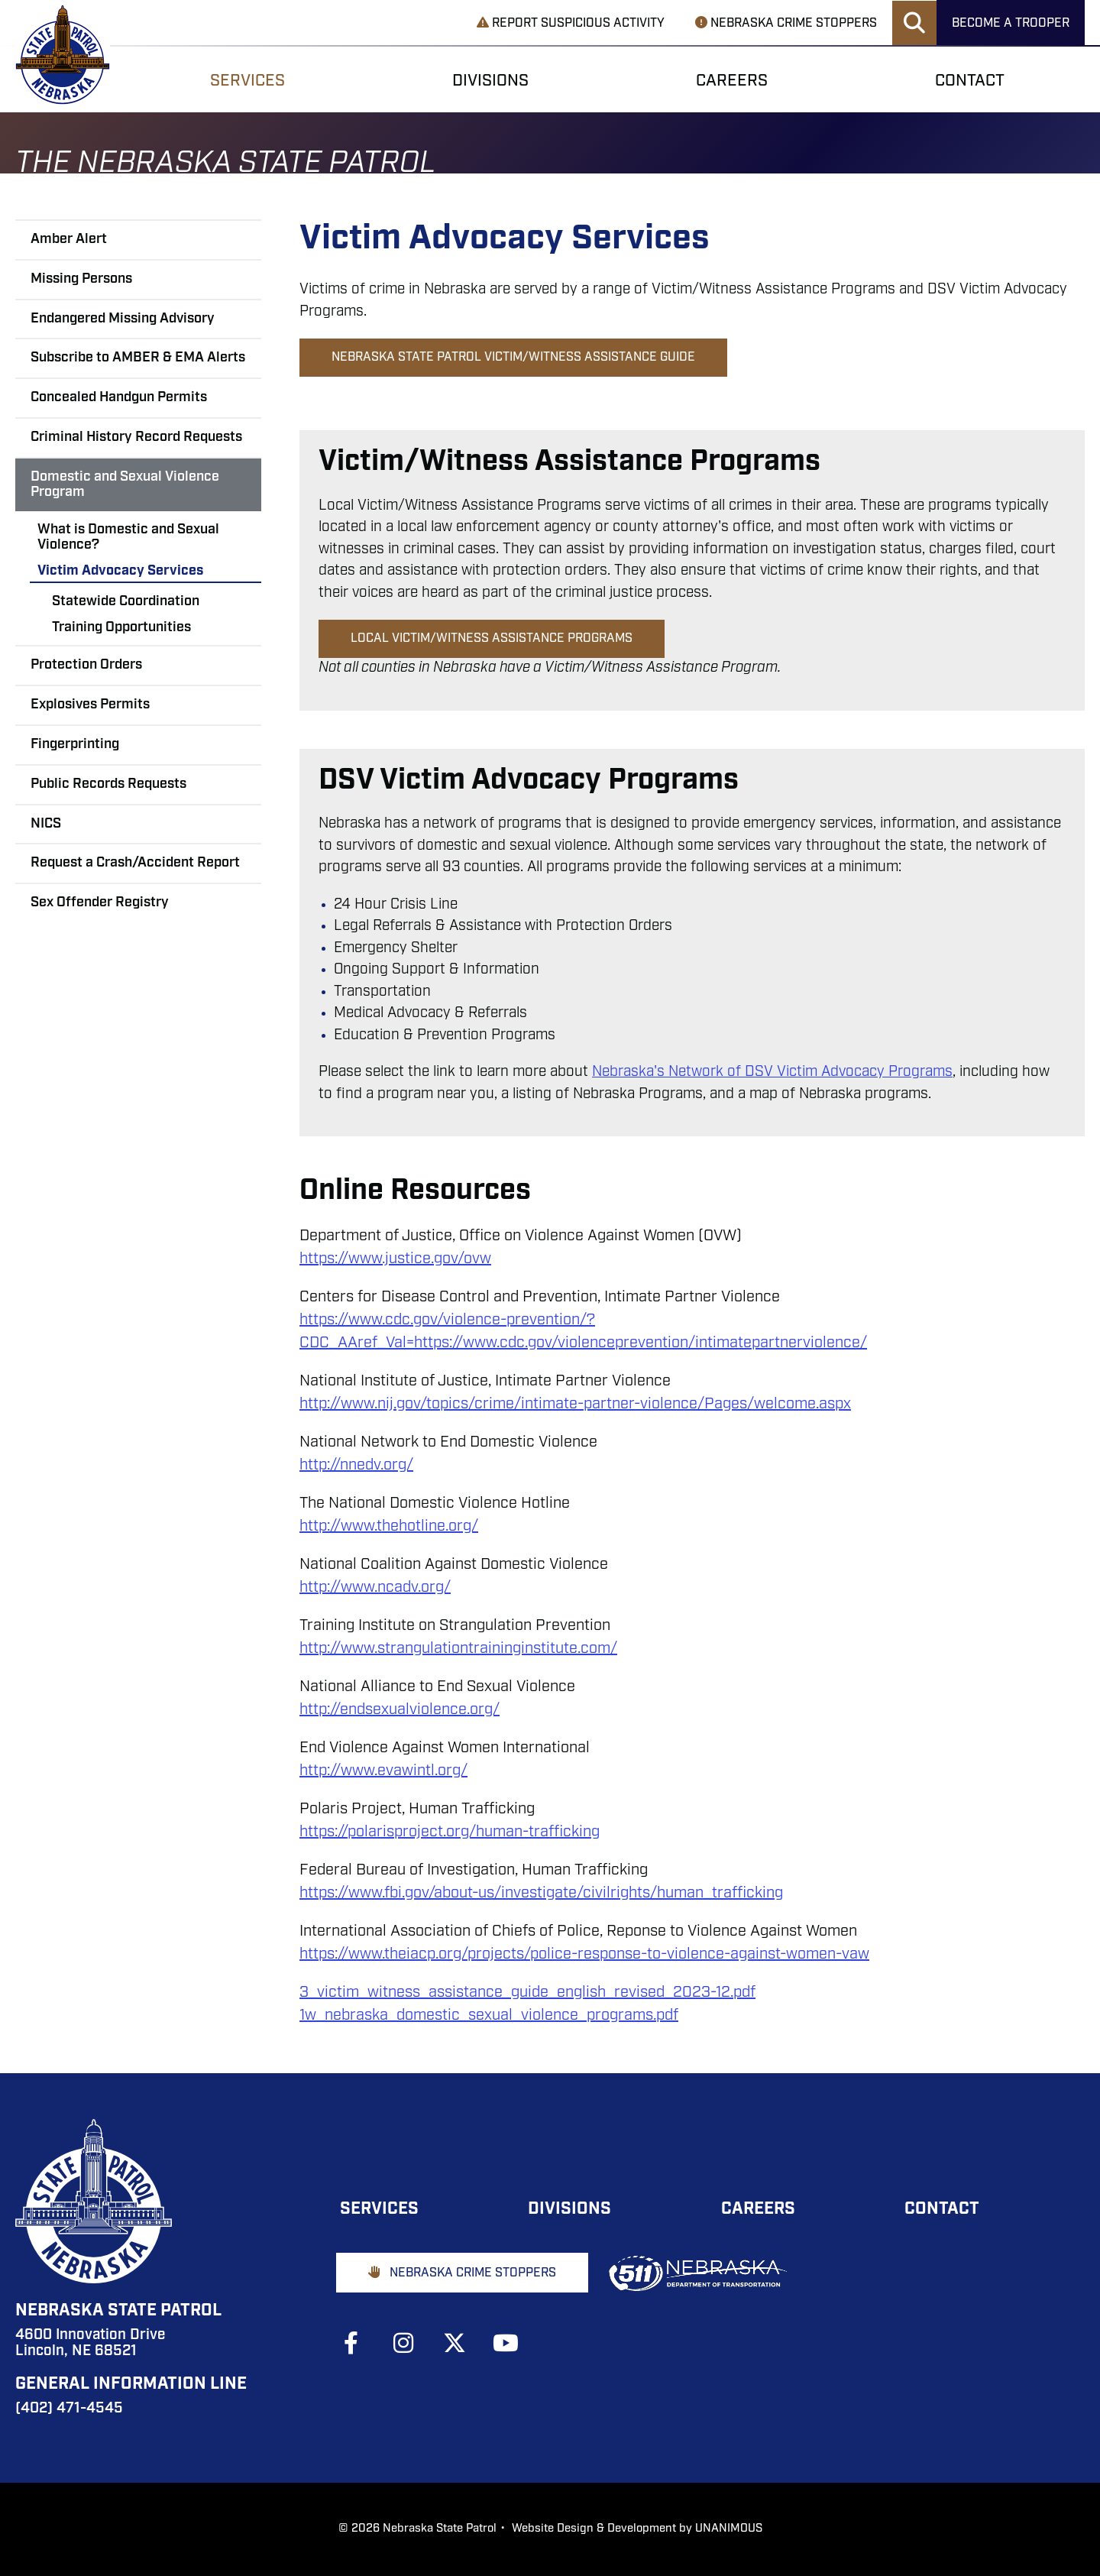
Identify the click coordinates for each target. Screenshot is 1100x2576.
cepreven (630, 1343)
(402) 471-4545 (69, 2409)
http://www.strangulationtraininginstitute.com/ (458, 1649)
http (313, 1320)
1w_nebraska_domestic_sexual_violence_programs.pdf (488, 2016)
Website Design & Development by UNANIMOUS (637, 2529)
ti (666, 1343)
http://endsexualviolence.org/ (399, 1710)
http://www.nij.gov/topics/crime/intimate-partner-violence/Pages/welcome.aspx (575, 1404)
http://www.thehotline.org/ (388, 1526)
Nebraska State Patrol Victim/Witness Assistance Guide (513, 358)
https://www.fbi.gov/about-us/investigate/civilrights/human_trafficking (541, 1893)
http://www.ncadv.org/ (375, 1588)
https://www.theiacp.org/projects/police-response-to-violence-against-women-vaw (584, 1954)
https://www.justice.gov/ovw (395, 1259)
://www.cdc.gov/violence (417, 1320)
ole (579, 1343)
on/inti (694, 1343)
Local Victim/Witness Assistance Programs (491, 639)
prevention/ (546, 1320)
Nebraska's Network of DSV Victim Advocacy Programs (772, 1072)
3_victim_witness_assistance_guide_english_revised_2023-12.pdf (527, 1993)
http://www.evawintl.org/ (383, 1771)
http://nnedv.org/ (356, 1465)
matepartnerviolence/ (792, 1343)
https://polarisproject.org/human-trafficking (449, 1832)
